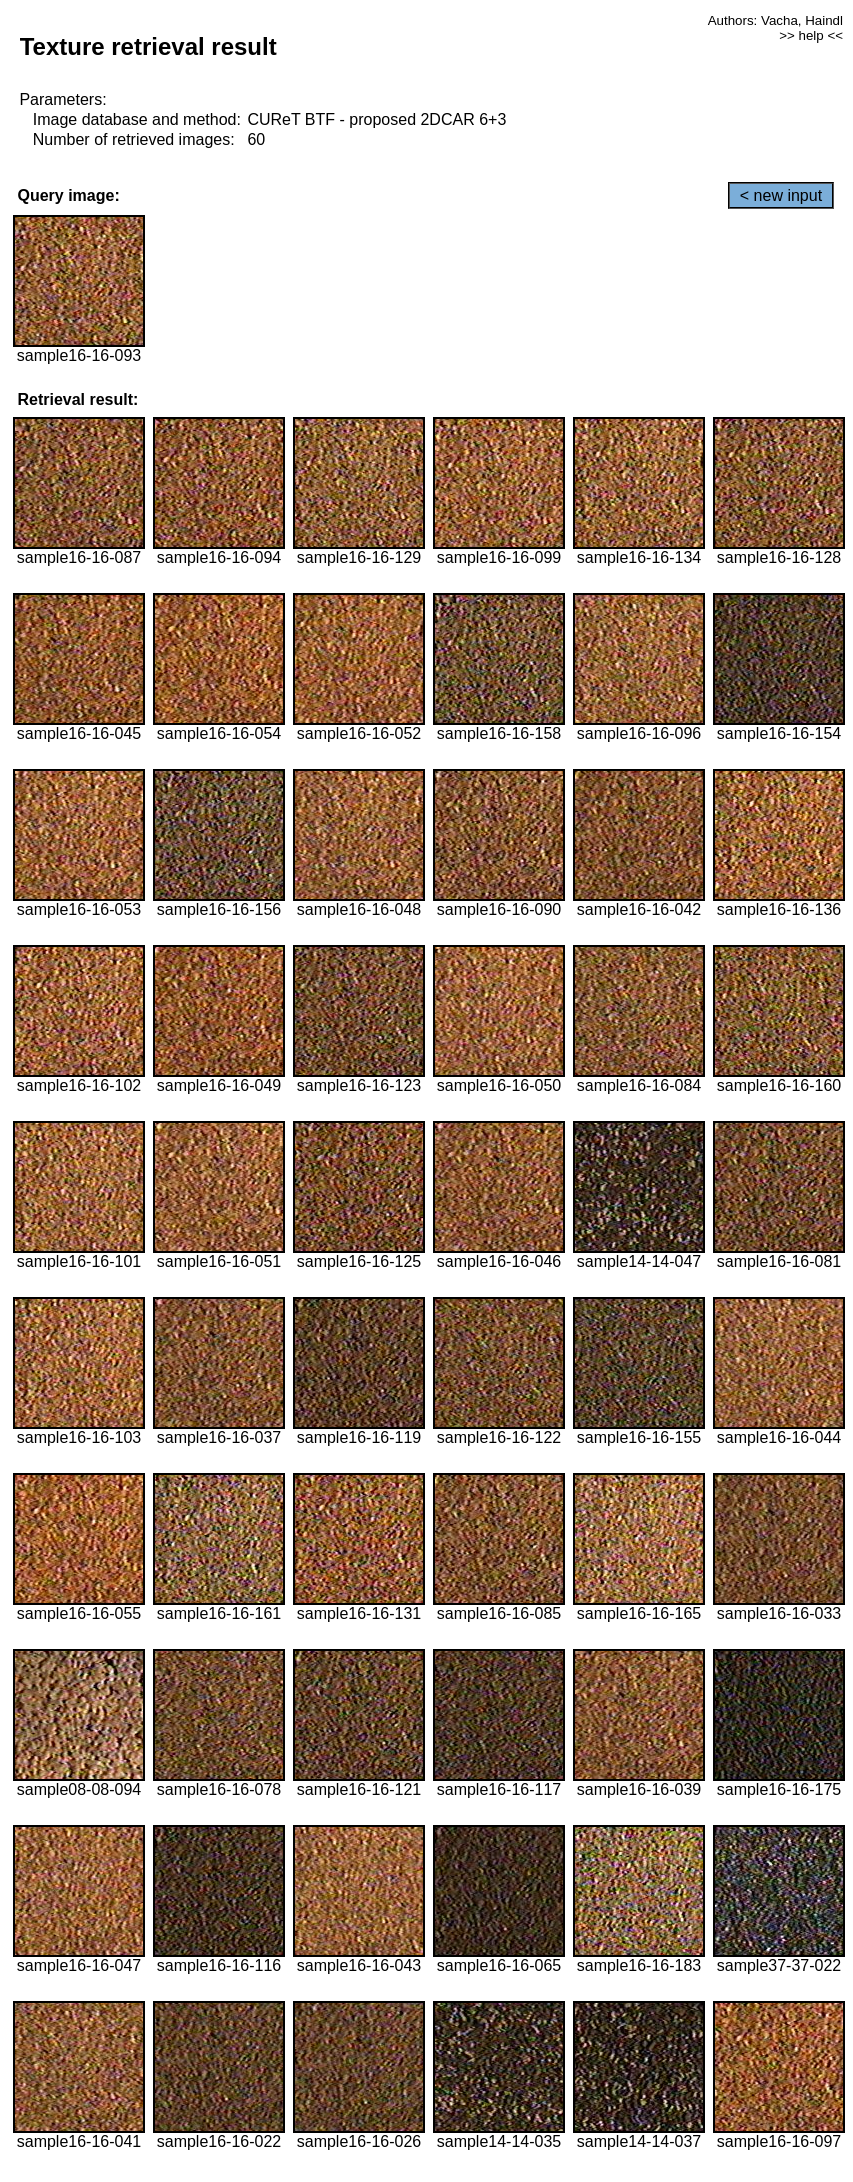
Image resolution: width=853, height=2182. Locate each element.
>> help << (811, 35)
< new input (781, 195)
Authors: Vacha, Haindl (775, 20)
